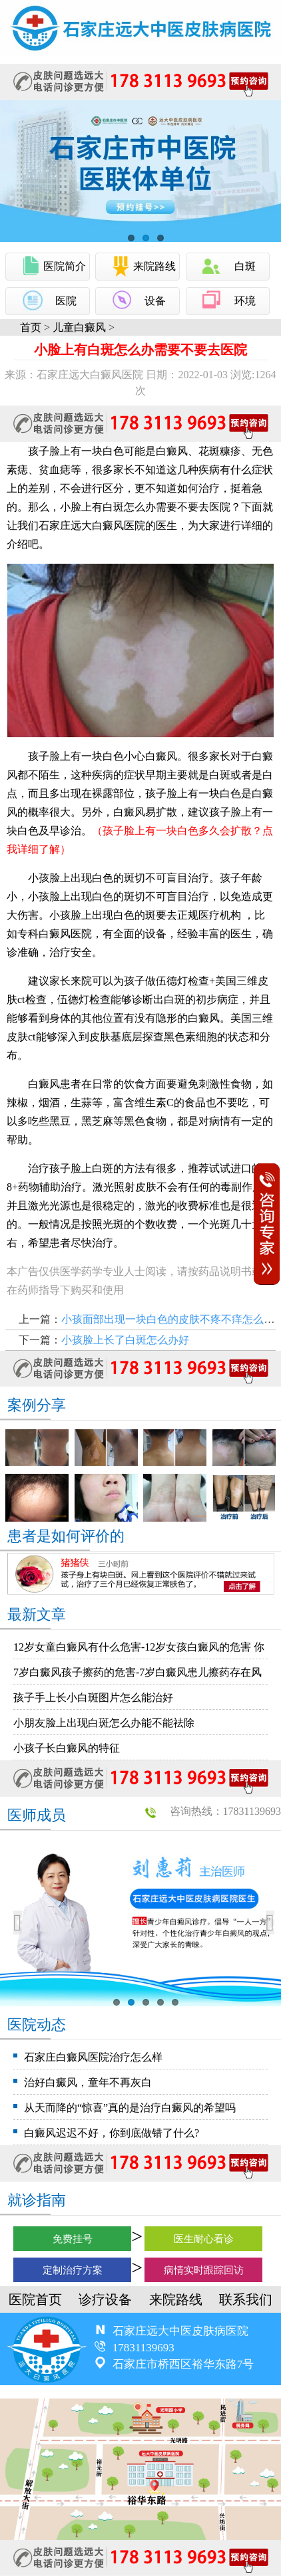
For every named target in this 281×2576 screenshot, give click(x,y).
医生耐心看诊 (204, 2239)
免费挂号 (73, 2239)
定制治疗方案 (73, 2270)
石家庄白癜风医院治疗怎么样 (93, 2057)
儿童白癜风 (79, 327)
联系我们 (245, 2299)
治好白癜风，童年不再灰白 (88, 2082)
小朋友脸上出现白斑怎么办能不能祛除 (103, 1722)
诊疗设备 (105, 2299)
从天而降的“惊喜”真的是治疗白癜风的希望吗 (130, 2107)
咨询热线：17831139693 (225, 1811)
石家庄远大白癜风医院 (92, 525)
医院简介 (64, 266)
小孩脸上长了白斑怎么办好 (125, 1340)
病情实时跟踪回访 (204, 2270)
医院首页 (35, 2299)
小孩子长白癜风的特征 (66, 1748)
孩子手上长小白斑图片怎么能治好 (93, 1697)
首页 (30, 327)
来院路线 (154, 266)
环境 (245, 300)
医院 (66, 300)
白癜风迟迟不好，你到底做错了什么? (111, 2133)
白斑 (245, 266)
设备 (155, 300)
